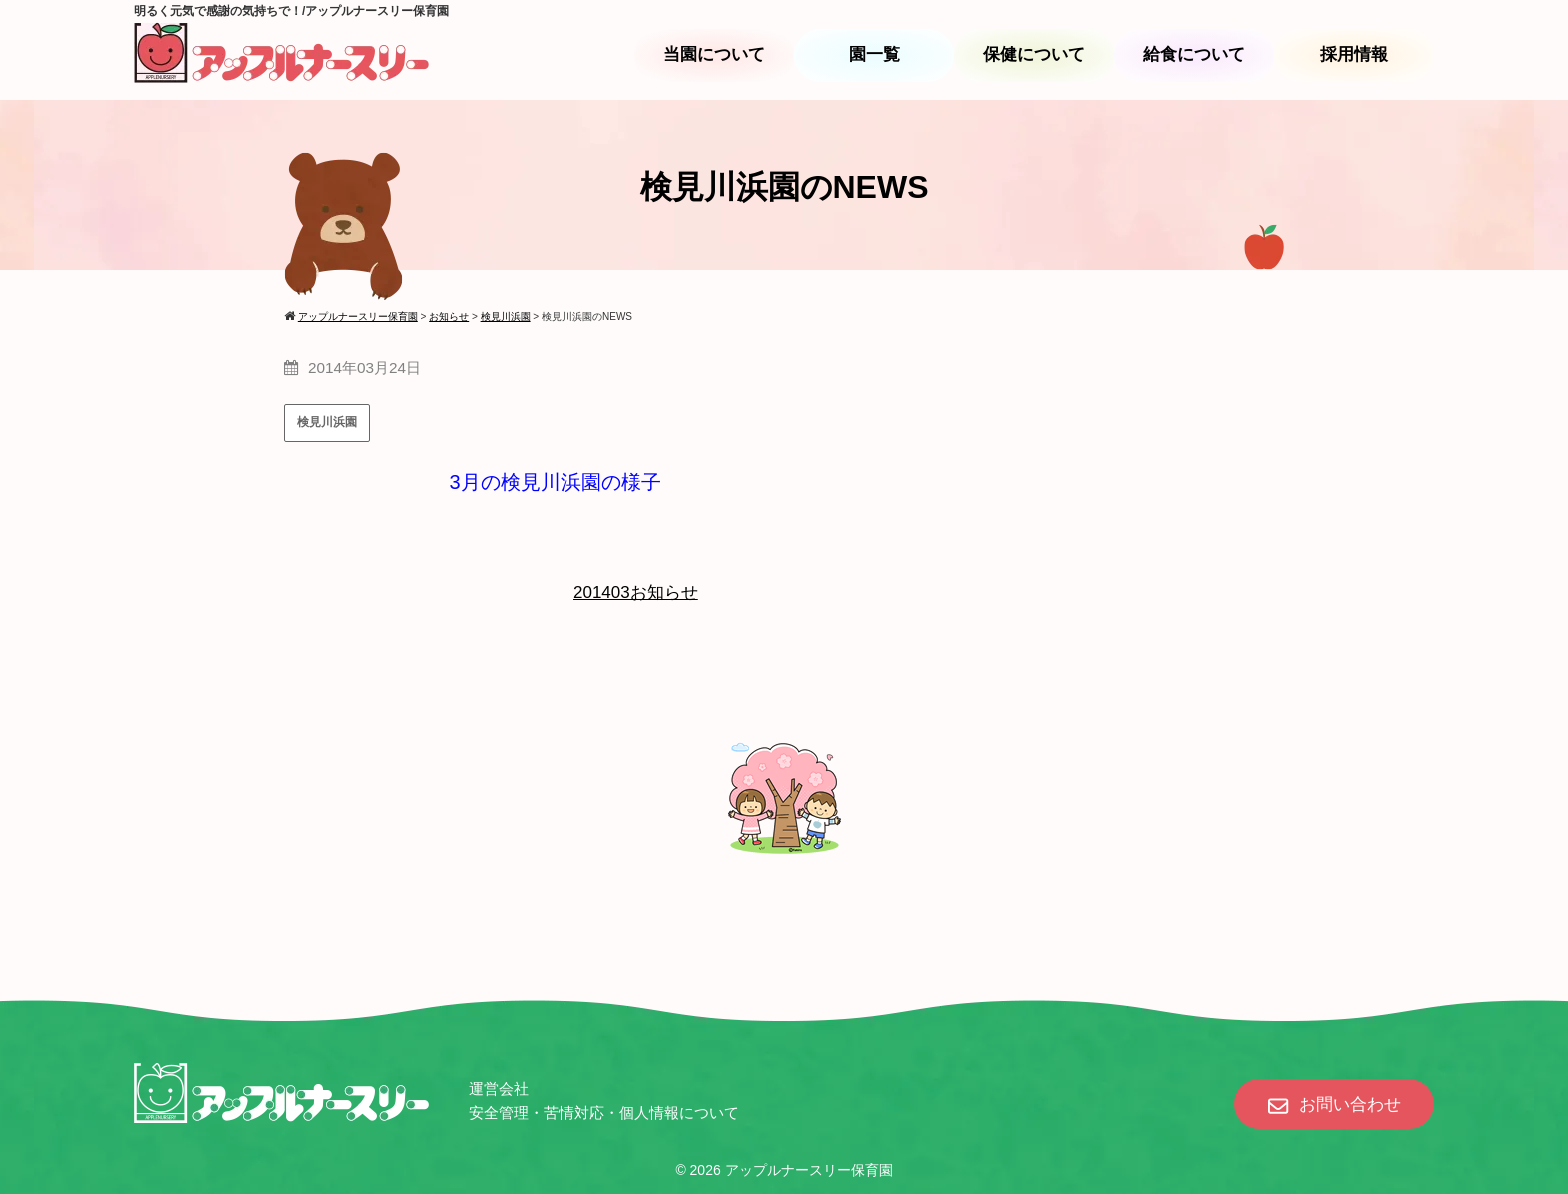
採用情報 (1354, 54)
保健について (1034, 54)
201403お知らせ (635, 592)
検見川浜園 (327, 422)
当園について (714, 54)
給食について (1194, 54)
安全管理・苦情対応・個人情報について (604, 1112)
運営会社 (499, 1088)
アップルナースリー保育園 (809, 1170)
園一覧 (874, 54)
